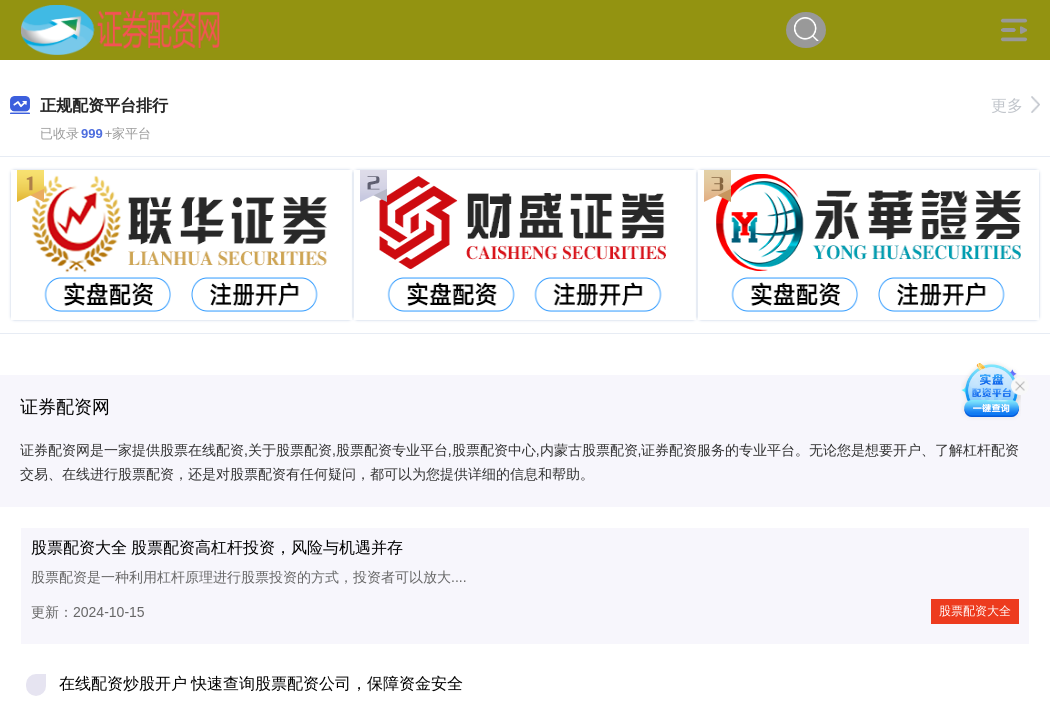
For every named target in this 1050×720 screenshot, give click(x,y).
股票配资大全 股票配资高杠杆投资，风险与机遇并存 (217, 547)
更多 (1015, 105)
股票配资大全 (975, 611)
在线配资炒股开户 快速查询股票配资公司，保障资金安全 (261, 683)
